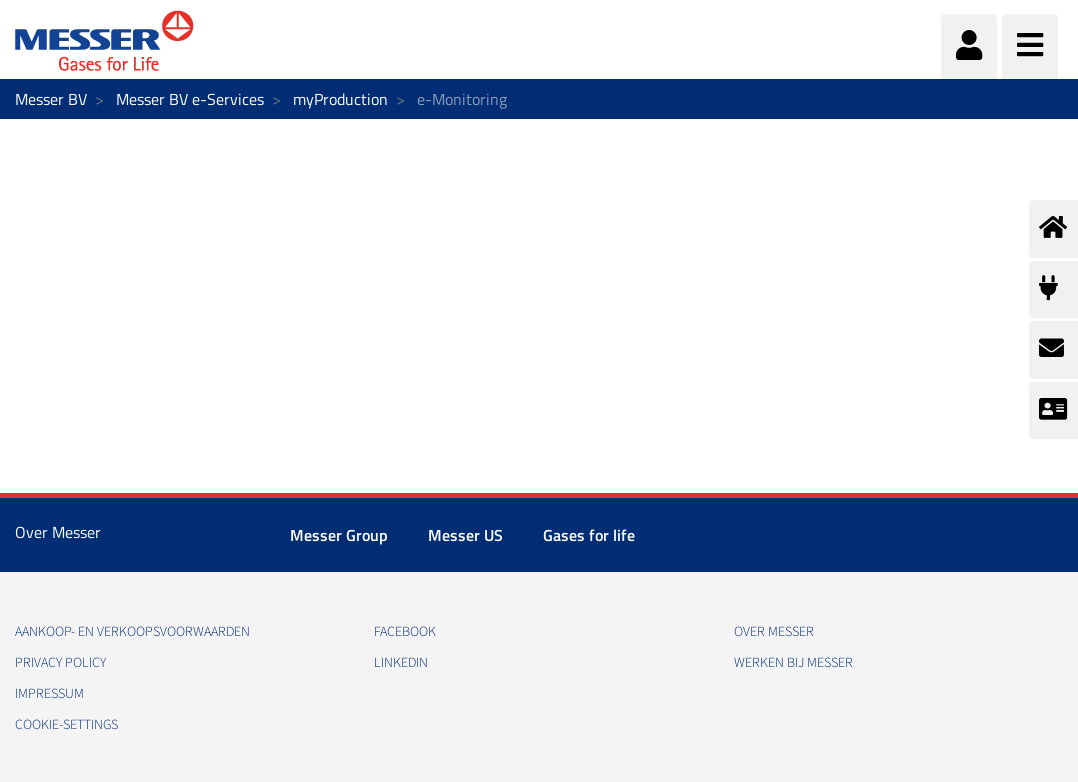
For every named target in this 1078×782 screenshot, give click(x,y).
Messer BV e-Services (190, 99)
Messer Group (339, 535)
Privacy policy (60, 663)
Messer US (465, 535)
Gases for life (589, 535)
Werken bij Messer (793, 663)
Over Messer (774, 632)
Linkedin (401, 663)
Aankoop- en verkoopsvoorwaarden (132, 632)
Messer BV (51, 99)
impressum (49, 694)
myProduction (340, 99)
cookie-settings (66, 725)
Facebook (405, 632)
